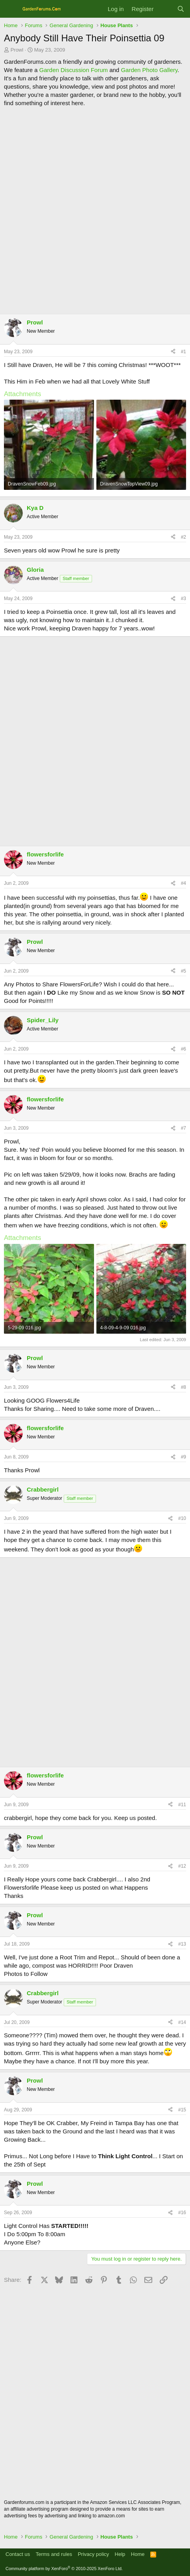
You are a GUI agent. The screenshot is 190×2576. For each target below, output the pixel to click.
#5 (183, 971)
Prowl (17, 50)
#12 (182, 1866)
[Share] (173, 351)
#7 (183, 1128)
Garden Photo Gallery (149, 70)
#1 (183, 351)
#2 (183, 537)
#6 (183, 1049)
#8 (183, 1387)
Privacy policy (93, 2554)
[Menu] (11, 9)
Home (138, 2554)
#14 (182, 2022)
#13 (182, 1944)
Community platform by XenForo (64, 2568)
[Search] (180, 9)
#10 (182, 1518)
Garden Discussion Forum (73, 70)
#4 (183, 883)
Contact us (18, 2554)
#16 (182, 2212)
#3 (183, 598)
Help (120, 2554)
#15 (182, 2110)
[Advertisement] (95, 210)
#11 (182, 1804)
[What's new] (165, 9)
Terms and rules (54, 2554)
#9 (183, 1457)
